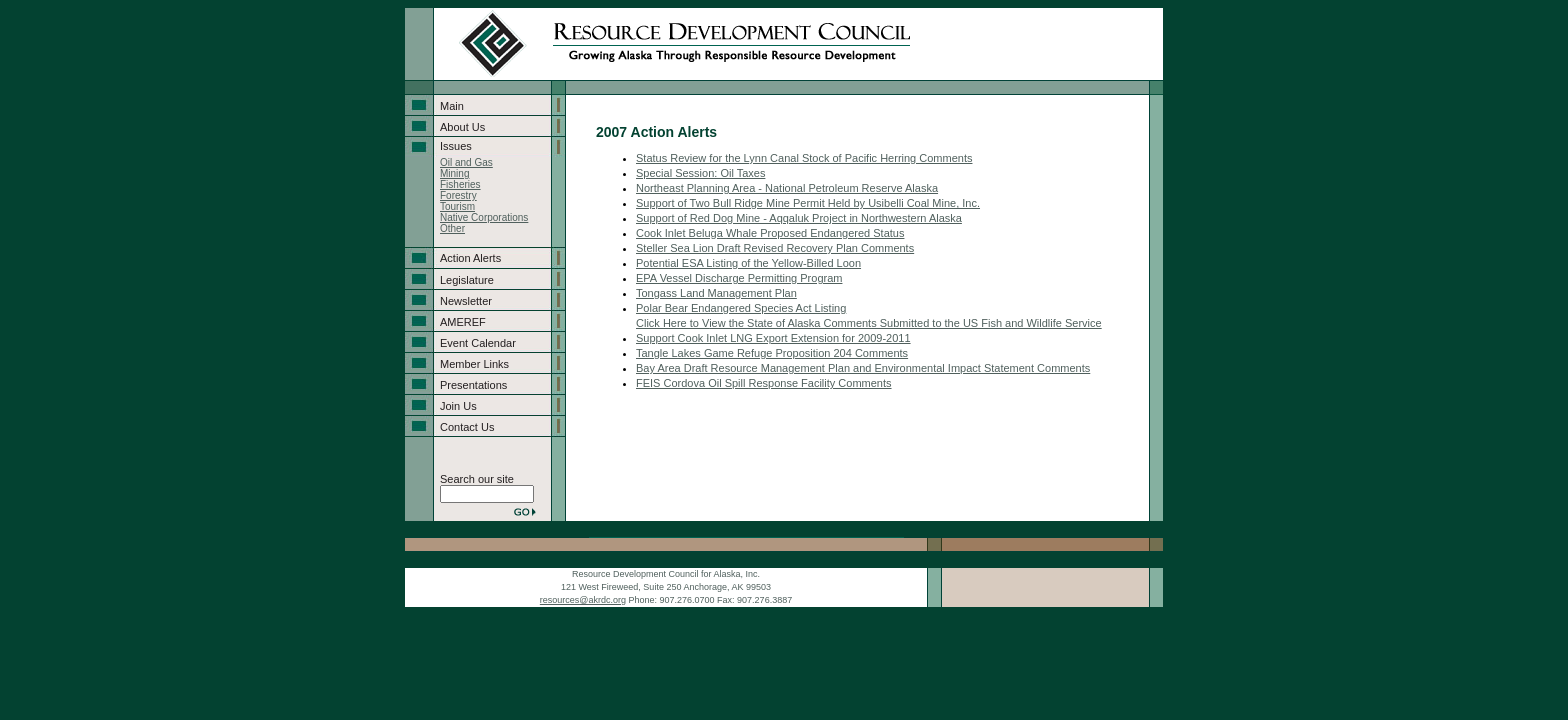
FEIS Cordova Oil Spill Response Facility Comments (764, 383)
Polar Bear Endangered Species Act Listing (741, 308)
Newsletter (466, 301)
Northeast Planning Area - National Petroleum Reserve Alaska (787, 188)
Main (452, 106)
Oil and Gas (466, 162)
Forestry (458, 195)
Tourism (457, 206)
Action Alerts (470, 258)
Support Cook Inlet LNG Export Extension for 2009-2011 (773, 338)
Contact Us (467, 427)
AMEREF (463, 322)
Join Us (458, 406)
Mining (454, 173)
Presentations (473, 385)
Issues (456, 146)
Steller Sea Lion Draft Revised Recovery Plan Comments (775, 248)
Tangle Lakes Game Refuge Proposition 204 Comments (772, 353)
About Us (462, 127)
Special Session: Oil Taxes (700, 173)
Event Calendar (478, 343)
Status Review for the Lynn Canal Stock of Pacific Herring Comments (804, 158)
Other (452, 228)
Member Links (474, 364)
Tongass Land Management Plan (716, 293)
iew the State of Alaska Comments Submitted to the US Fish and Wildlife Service (905, 323)
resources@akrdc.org (583, 600)
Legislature (467, 280)
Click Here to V (672, 323)
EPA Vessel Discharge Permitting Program (739, 278)
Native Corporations (484, 217)
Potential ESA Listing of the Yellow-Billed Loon (748, 263)
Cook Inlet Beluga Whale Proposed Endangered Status (770, 233)
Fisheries (460, 184)
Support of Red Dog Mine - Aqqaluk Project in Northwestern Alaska (799, 218)
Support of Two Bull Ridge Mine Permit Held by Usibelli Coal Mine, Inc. (808, 203)
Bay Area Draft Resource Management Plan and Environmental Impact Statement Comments (863, 368)
